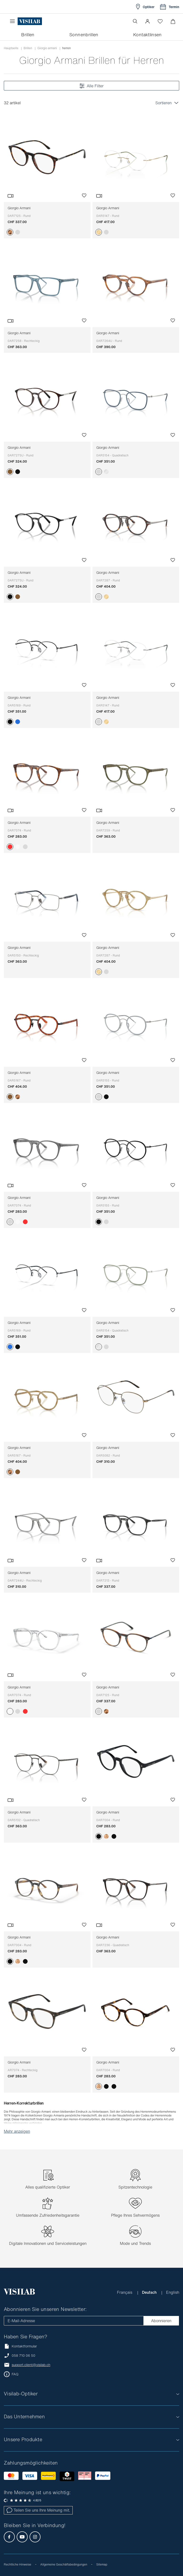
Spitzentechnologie (135, 2187)
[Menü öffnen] (14, 21)
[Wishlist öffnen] (160, 21)
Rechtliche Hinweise (17, 2564)
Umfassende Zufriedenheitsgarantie (47, 2215)
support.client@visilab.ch (31, 2365)
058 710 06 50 (23, 2355)
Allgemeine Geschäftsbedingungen (63, 2564)
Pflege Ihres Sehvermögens (135, 2215)
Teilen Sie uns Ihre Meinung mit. (38, 2510)
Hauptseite (11, 48)
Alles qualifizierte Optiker (47, 2187)
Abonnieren (161, 2321)
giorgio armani (47, 48)
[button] (147, 21)
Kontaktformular (20, 2346)
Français (125, 2292)
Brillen (28, 48)
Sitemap (101, 2564)
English (172, 2292)
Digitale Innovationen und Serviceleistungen (47, 2243)
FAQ (15, 2374)
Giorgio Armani (19, 212)
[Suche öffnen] (135, 21)
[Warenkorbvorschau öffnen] (172, 21)
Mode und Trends (135, 2243)
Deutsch (150, 2292)
